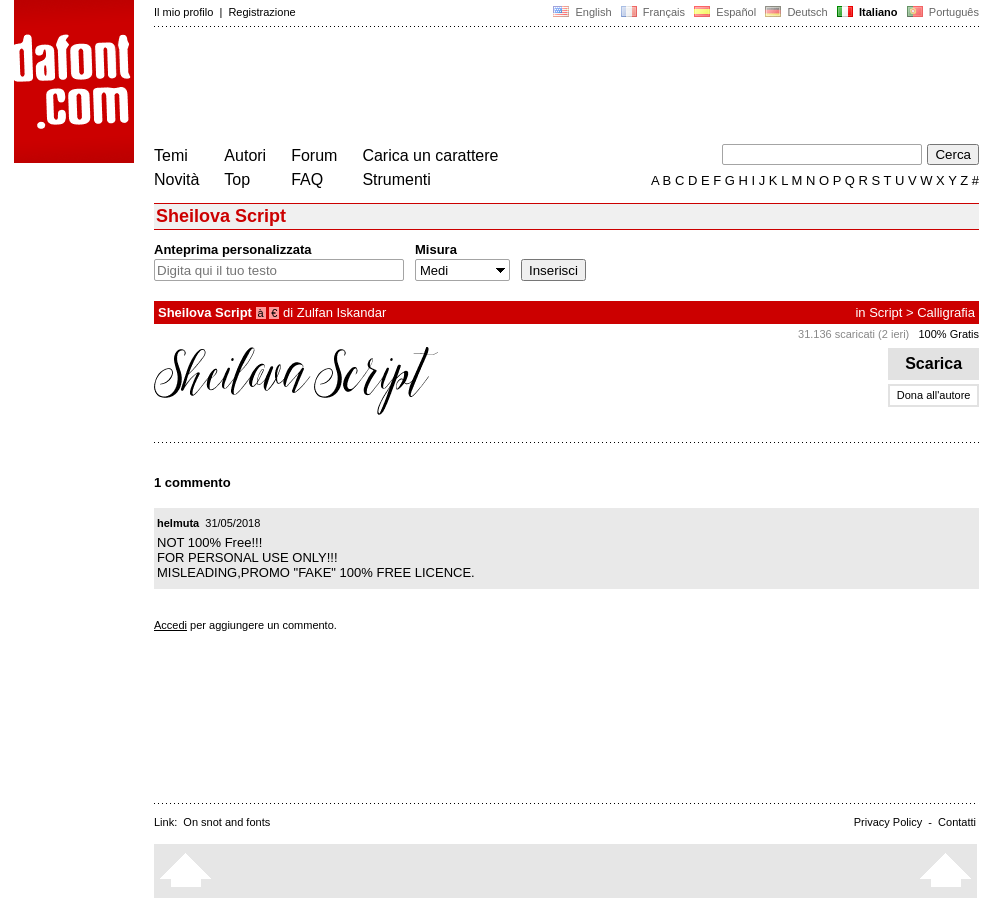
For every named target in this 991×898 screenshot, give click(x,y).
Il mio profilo (183, 12)
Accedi (170, 625)
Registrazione (261, 12)
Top (237, 179)
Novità (176, 179)
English (582, 12)
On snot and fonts (226, 822)
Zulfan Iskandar (342, 312)
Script (885, 312)
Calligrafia (946, 312)
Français (653, 12)
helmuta (178, 523)
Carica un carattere (430, 155)
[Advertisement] (518, 88)
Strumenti (396, 179)
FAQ (307, 179)
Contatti (957, 822)
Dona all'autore (934, 395)
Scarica (933, 363)
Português (941, 12)
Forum (314, 155)
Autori (245, 155)
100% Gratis (948, 334)
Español (725, 12)
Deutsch (796, 12)
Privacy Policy (888, 822)
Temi (171, 155)
